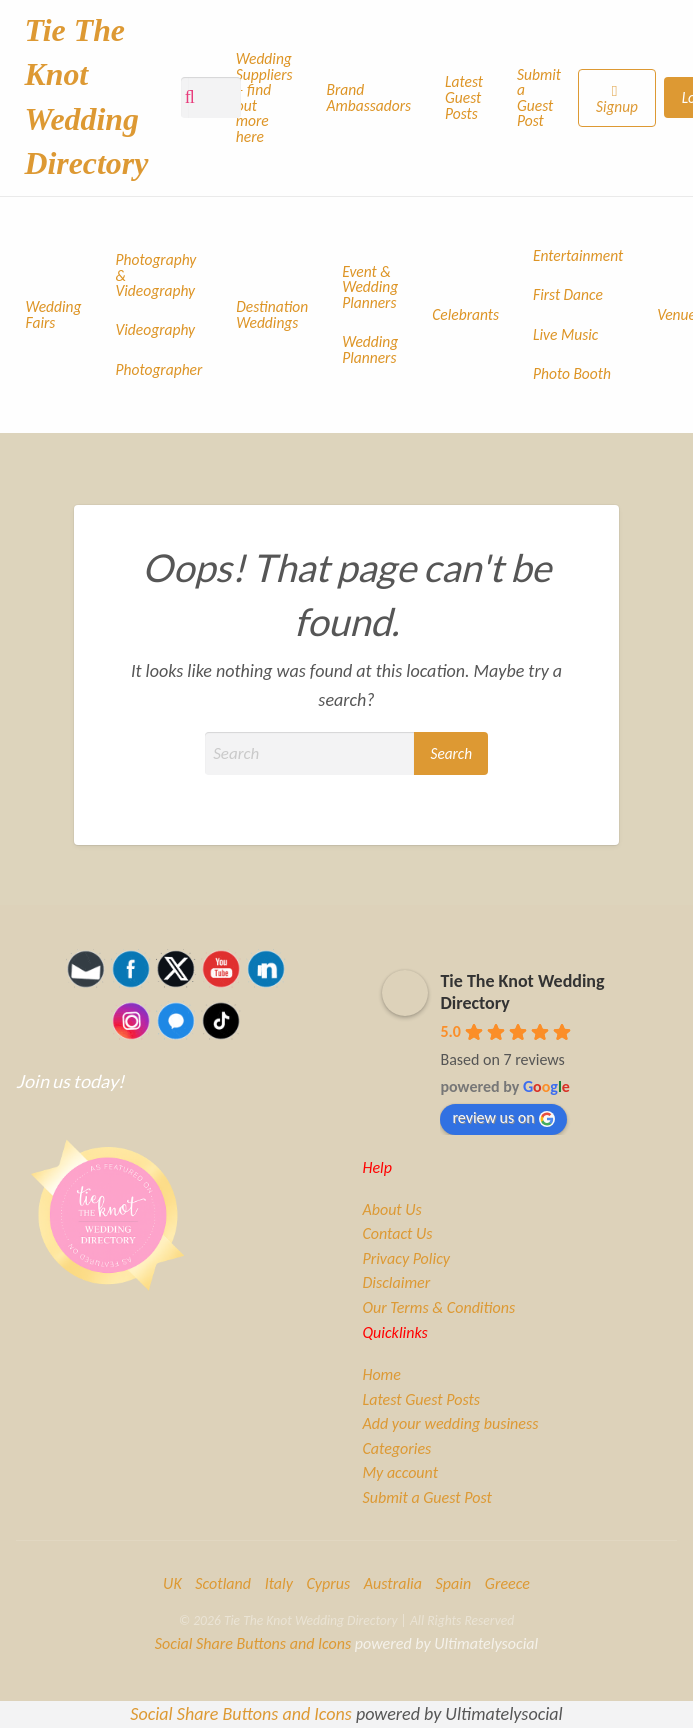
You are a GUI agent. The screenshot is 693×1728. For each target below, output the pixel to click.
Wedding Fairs (54, 314)
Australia (393, 1583)
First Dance (568, 294)
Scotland (223, 1583)
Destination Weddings (272, 314)
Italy (279, 1583)
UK (172, 1583)
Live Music (565, 334)
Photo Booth (572, 373)
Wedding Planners (370, 349)
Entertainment (578, 255)
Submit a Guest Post (539, 98)
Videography (156, 329)
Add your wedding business (450, 1424)
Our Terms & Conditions (438, 1308)
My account (400, 1473)
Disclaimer (396, 1283)
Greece (507, 1583)
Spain (454, 1583)
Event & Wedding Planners (370, 287)
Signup (617, 106)
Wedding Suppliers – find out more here (264, 97)
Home (381, 1375)
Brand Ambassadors (369, 97)
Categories (396, 1449)
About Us (391, 1210)
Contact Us (397, 1234)
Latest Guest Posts (464, 97)
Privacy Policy (406, 1259)
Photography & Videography (156, 275)
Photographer (159, 369)
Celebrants (465, 314)
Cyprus (328, 1583)
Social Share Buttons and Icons (253, 1643)
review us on (503, 1117)
